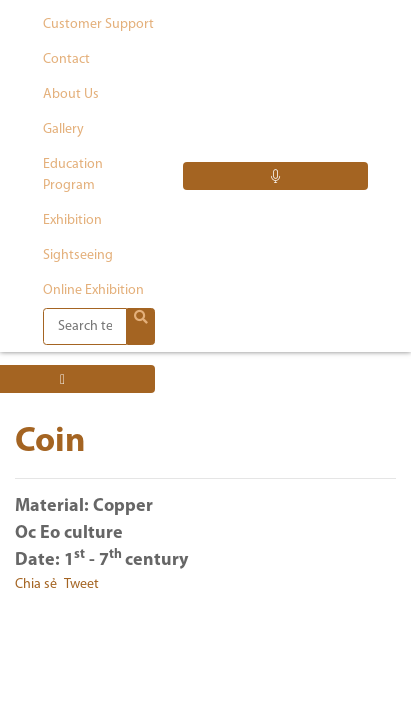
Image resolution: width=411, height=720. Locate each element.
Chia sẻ (36, 584)
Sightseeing (78, 255)
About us (71, 94)
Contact (66, 59)
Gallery (63, 129)
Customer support (98, 24)
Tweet (81, 584)
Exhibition (72, 220)
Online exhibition (93, 290)
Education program (73, 175)
